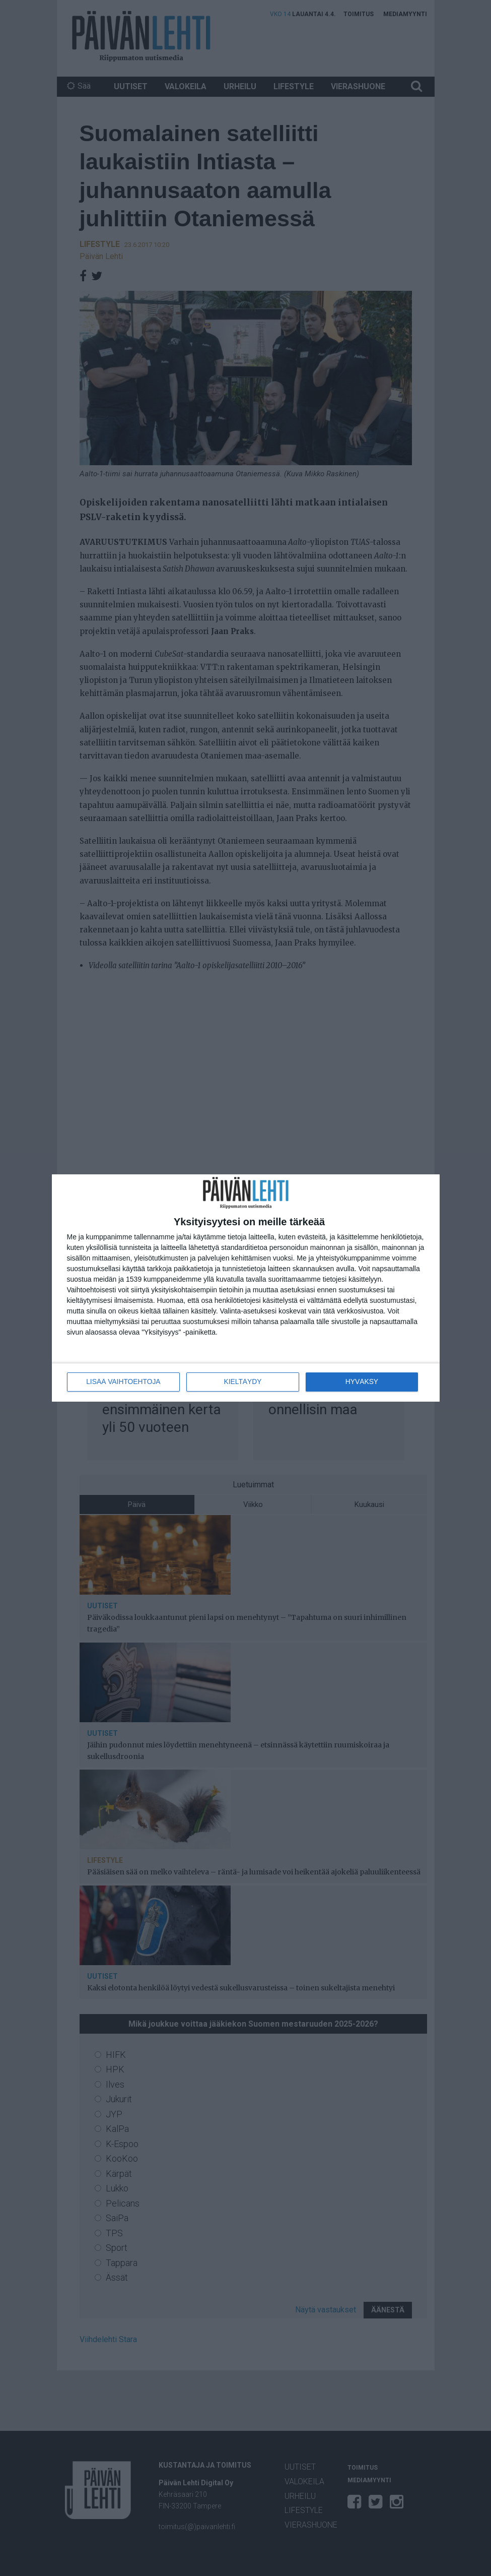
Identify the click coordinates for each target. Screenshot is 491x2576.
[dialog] (246, 1288)
